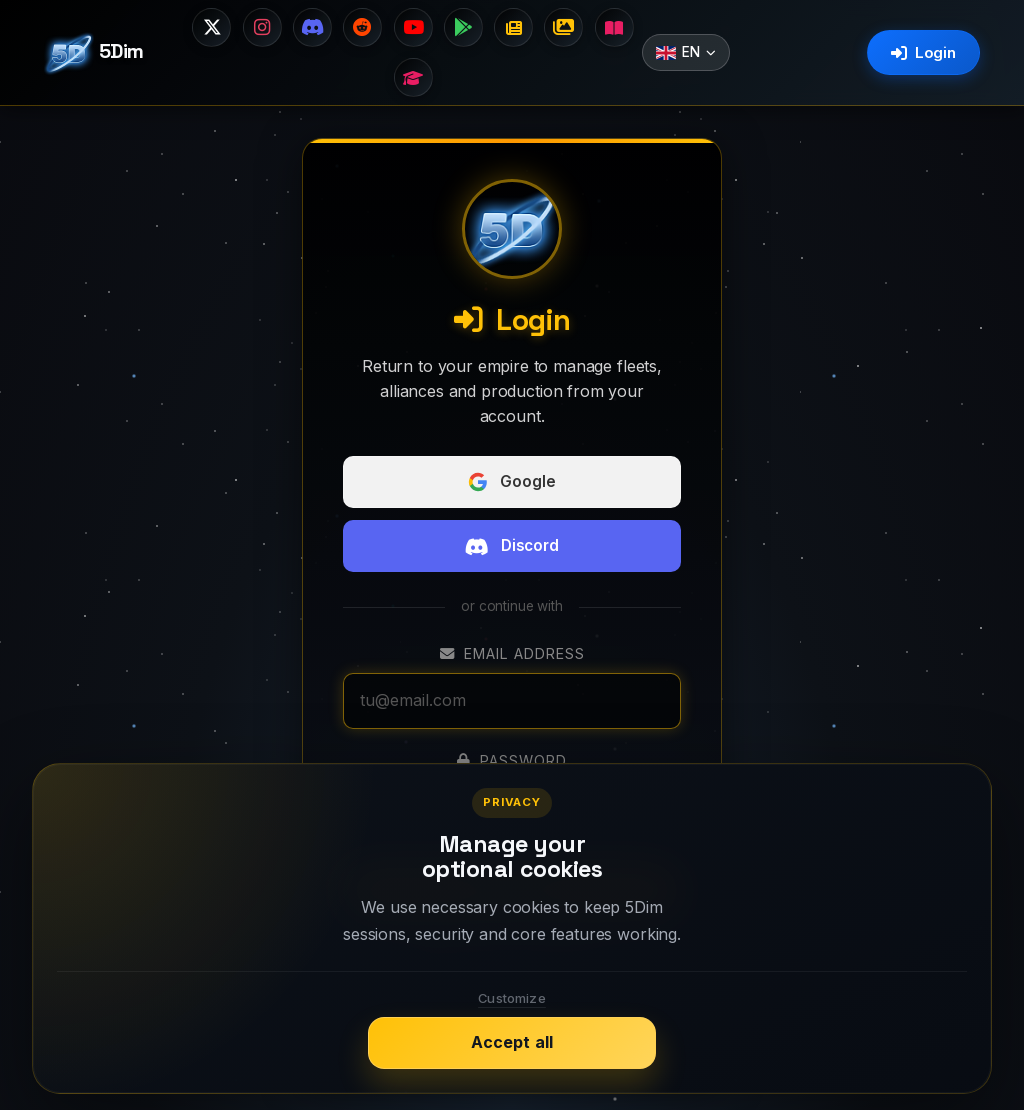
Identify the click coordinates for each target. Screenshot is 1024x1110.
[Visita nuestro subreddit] (362, 28)
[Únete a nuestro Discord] (311, 28)
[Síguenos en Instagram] (259, 28)
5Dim (94, 54)
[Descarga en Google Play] (464, 28)
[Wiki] (618, 28)
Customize (512, 998)
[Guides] (413, 79)
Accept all (512, 1042)
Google (511, 484)
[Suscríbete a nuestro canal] (413, 28)
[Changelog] (515, 28)
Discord (512, 548)
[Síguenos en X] (208, 28)
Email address (512, 655)
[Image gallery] (567, 28)
